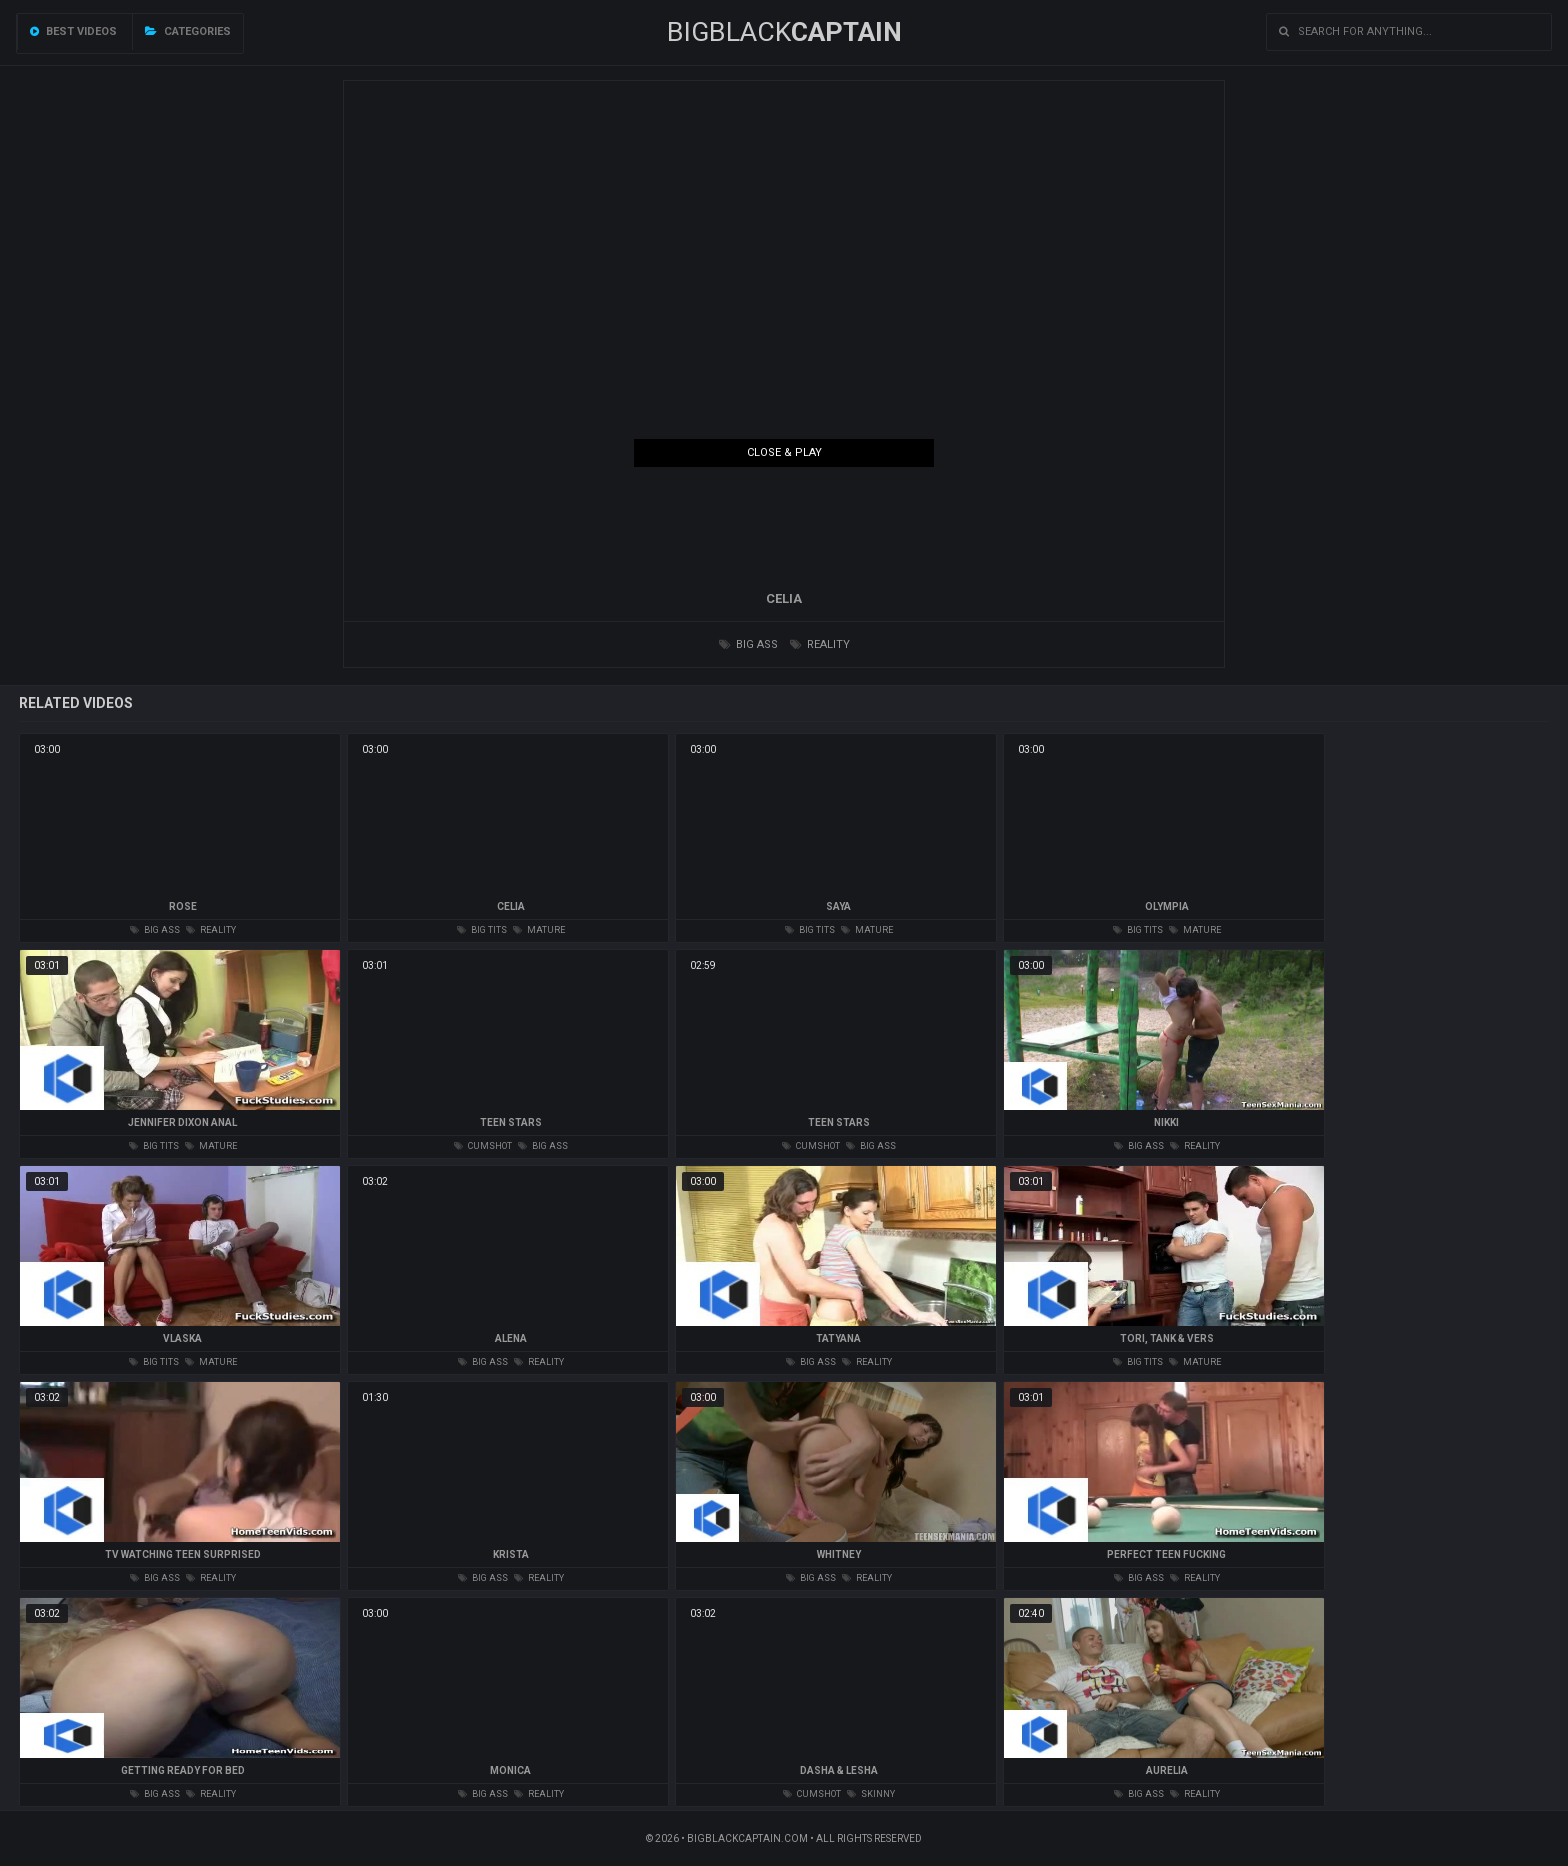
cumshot (483, 1146)
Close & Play (784, 452)
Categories (188, 31)
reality (820, 644)
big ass (748, 644)
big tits (482, 930)
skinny (871, 1794)
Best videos (73, 31)
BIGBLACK (784, 32)
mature (539, 930)
